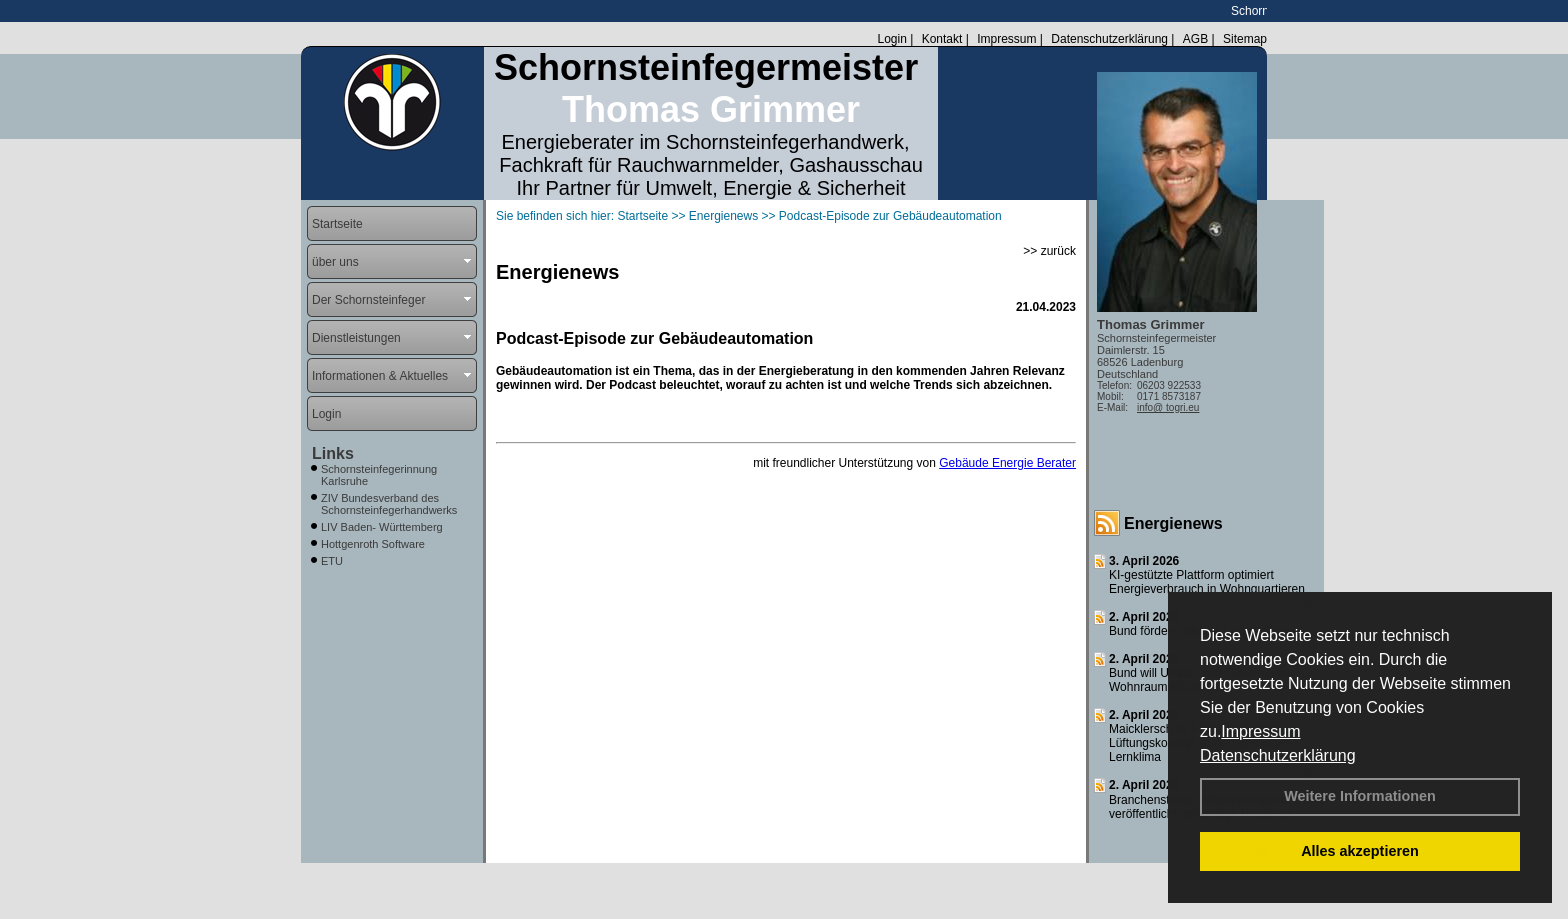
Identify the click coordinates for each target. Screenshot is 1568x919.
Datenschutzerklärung (1278, 755)
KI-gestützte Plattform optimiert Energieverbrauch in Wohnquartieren (1207, 582)
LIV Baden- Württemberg (382, 527)
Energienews (1173, 523)
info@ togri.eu (1168, 407)
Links (333, 453)
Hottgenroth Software (373, 544)
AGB (1195, 39)
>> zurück (1049, 251)
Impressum (1260, 731)
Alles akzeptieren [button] (1360, 851)
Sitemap (1245, 39)
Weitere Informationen (1360, 796)
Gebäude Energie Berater (1007, 463)
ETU (332, 561)
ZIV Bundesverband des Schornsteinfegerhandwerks (389, 504)
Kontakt (942, 39)
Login (891, 39)
